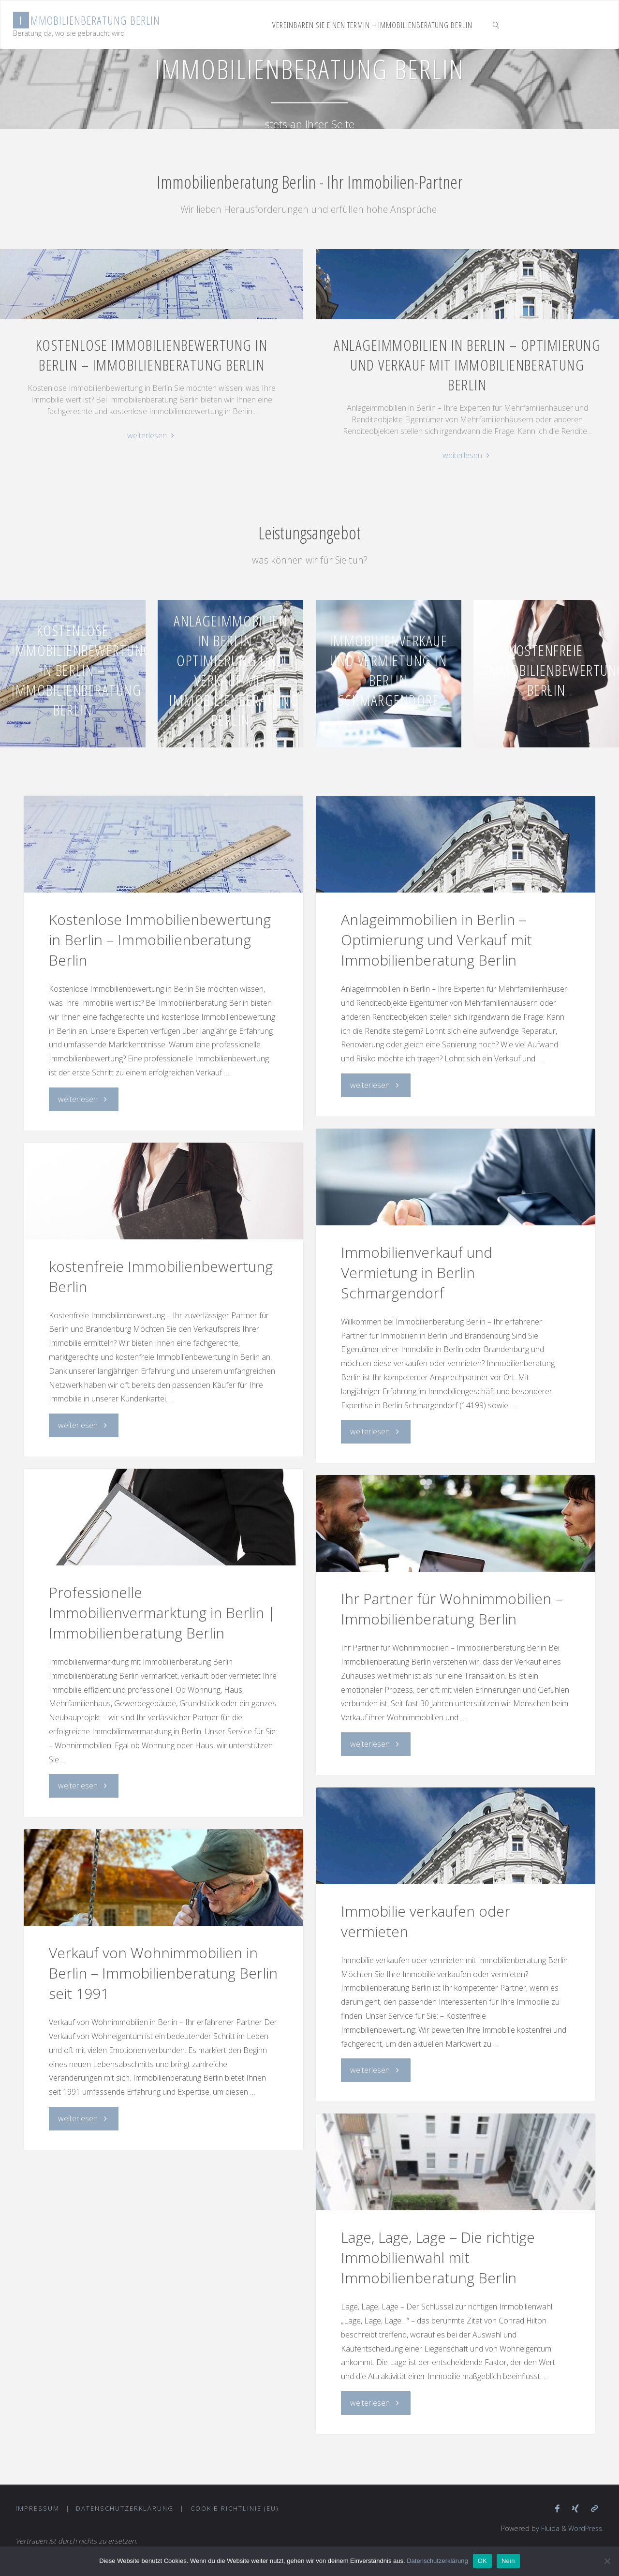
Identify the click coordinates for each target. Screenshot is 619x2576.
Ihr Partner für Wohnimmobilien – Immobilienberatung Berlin (451, 1609)
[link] (496, 24)
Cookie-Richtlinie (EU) (235, 2508)
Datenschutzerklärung (125, 2508)
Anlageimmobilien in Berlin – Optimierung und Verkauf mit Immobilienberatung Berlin (467, 364)
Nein (508, 2560)
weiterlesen (152, 436)
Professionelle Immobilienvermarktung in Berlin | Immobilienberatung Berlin (162, 1612)
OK (482, 2560)
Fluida (547, 2528)
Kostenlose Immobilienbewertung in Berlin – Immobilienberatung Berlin (152, 354)
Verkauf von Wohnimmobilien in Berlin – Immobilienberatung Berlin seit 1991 (163, 1973)
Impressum (37, 2508)
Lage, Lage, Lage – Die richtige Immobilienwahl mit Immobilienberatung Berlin (438, 2257)
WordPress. (585, 2528)
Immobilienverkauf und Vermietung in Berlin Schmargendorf (388, 670)
